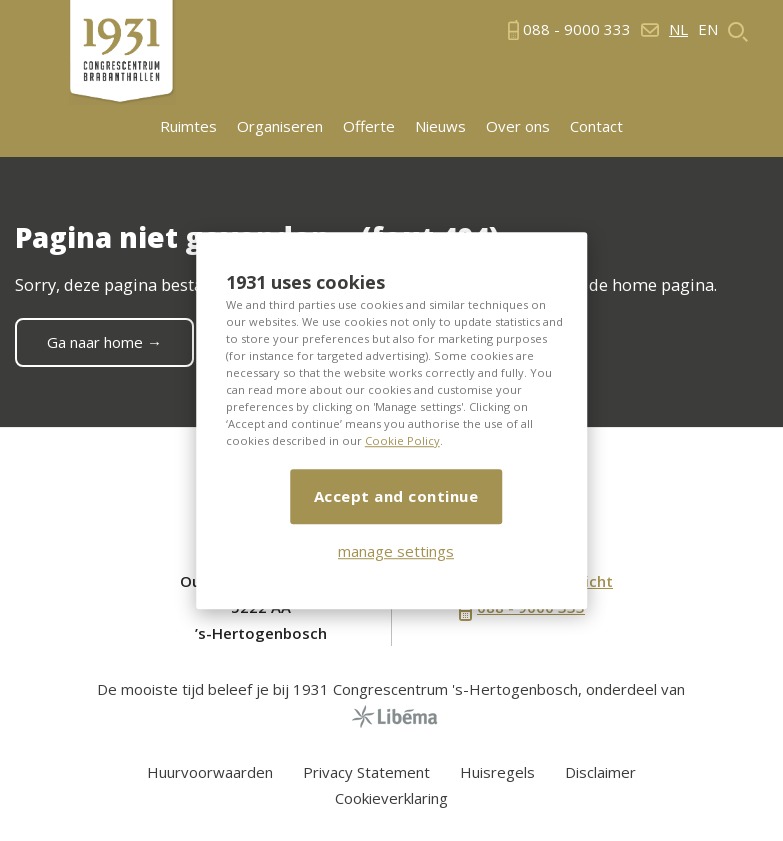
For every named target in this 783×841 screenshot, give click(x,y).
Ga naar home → (104, 342)
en (708, 29)
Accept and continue (396, 496)
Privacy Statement (366, 772)
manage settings (396, 551)
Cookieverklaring (391, 798)
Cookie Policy (402, 440)
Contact (596, 126)
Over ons (518, 126)
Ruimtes (188, 126)
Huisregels (497, 772)
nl (678, 29)
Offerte (369, 126)
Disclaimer (600, 772)
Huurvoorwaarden (210, 772)
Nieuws (440, 126)
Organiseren (280, 126)
